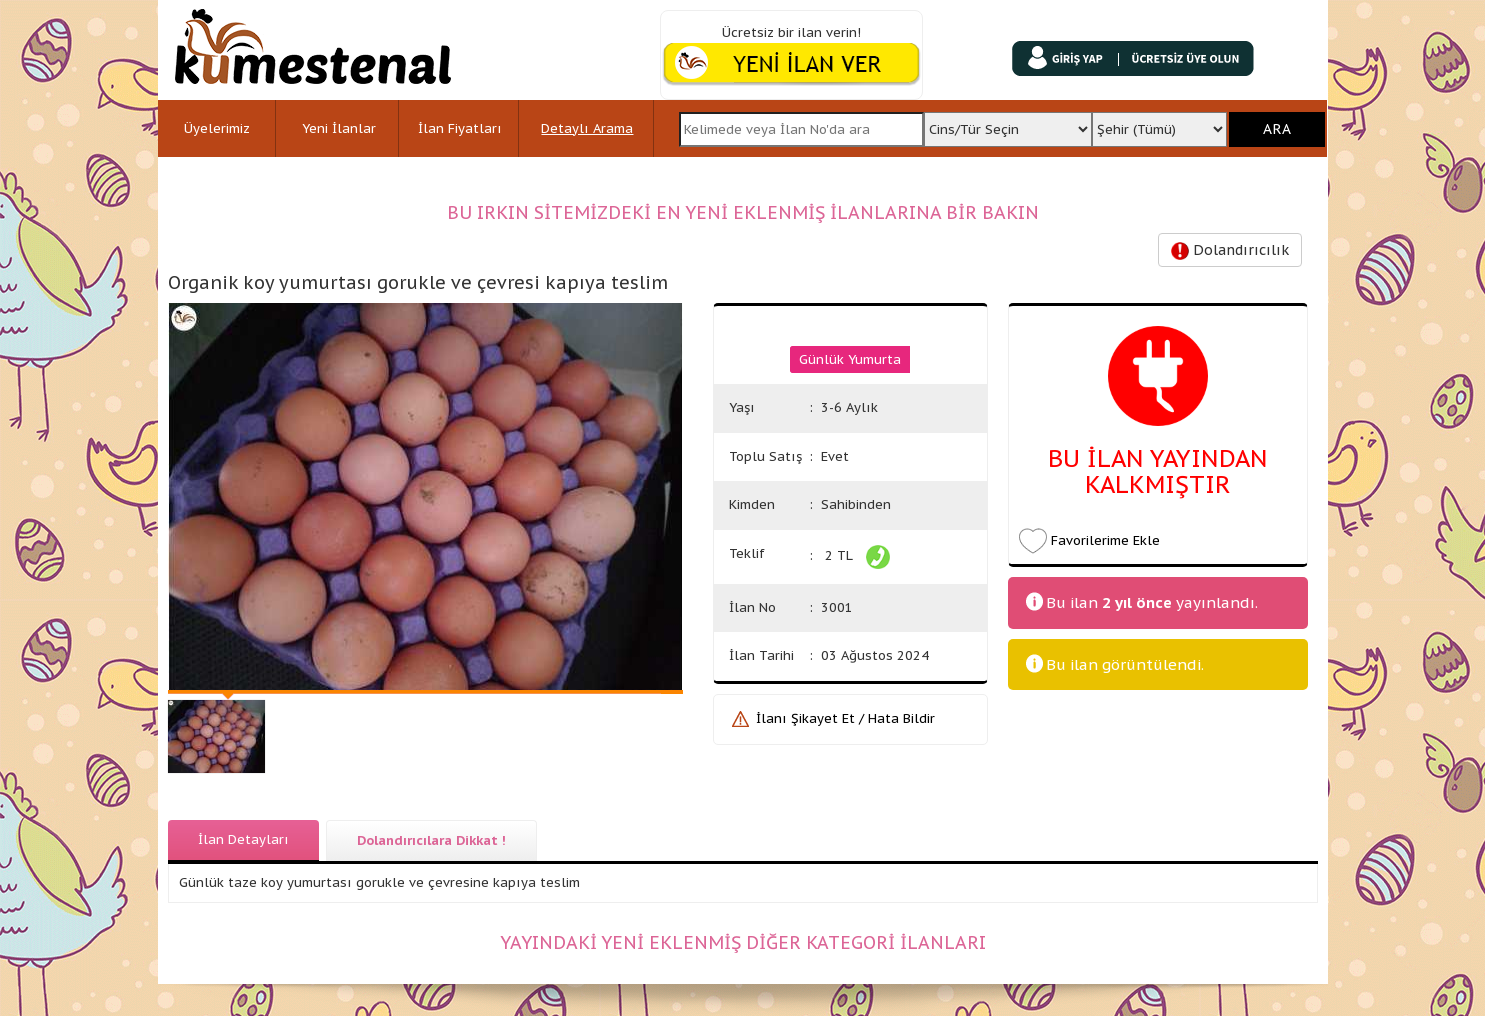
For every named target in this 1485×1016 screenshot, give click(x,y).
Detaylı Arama (587, 128)
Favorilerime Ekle (1105, 540)
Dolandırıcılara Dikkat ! (431, 840)
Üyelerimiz (217, 128)
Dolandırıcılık (1230, 250)
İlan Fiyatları (460, 128)
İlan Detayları (243, 839)
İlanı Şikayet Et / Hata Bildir (845, 718)
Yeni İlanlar (339, 128)
